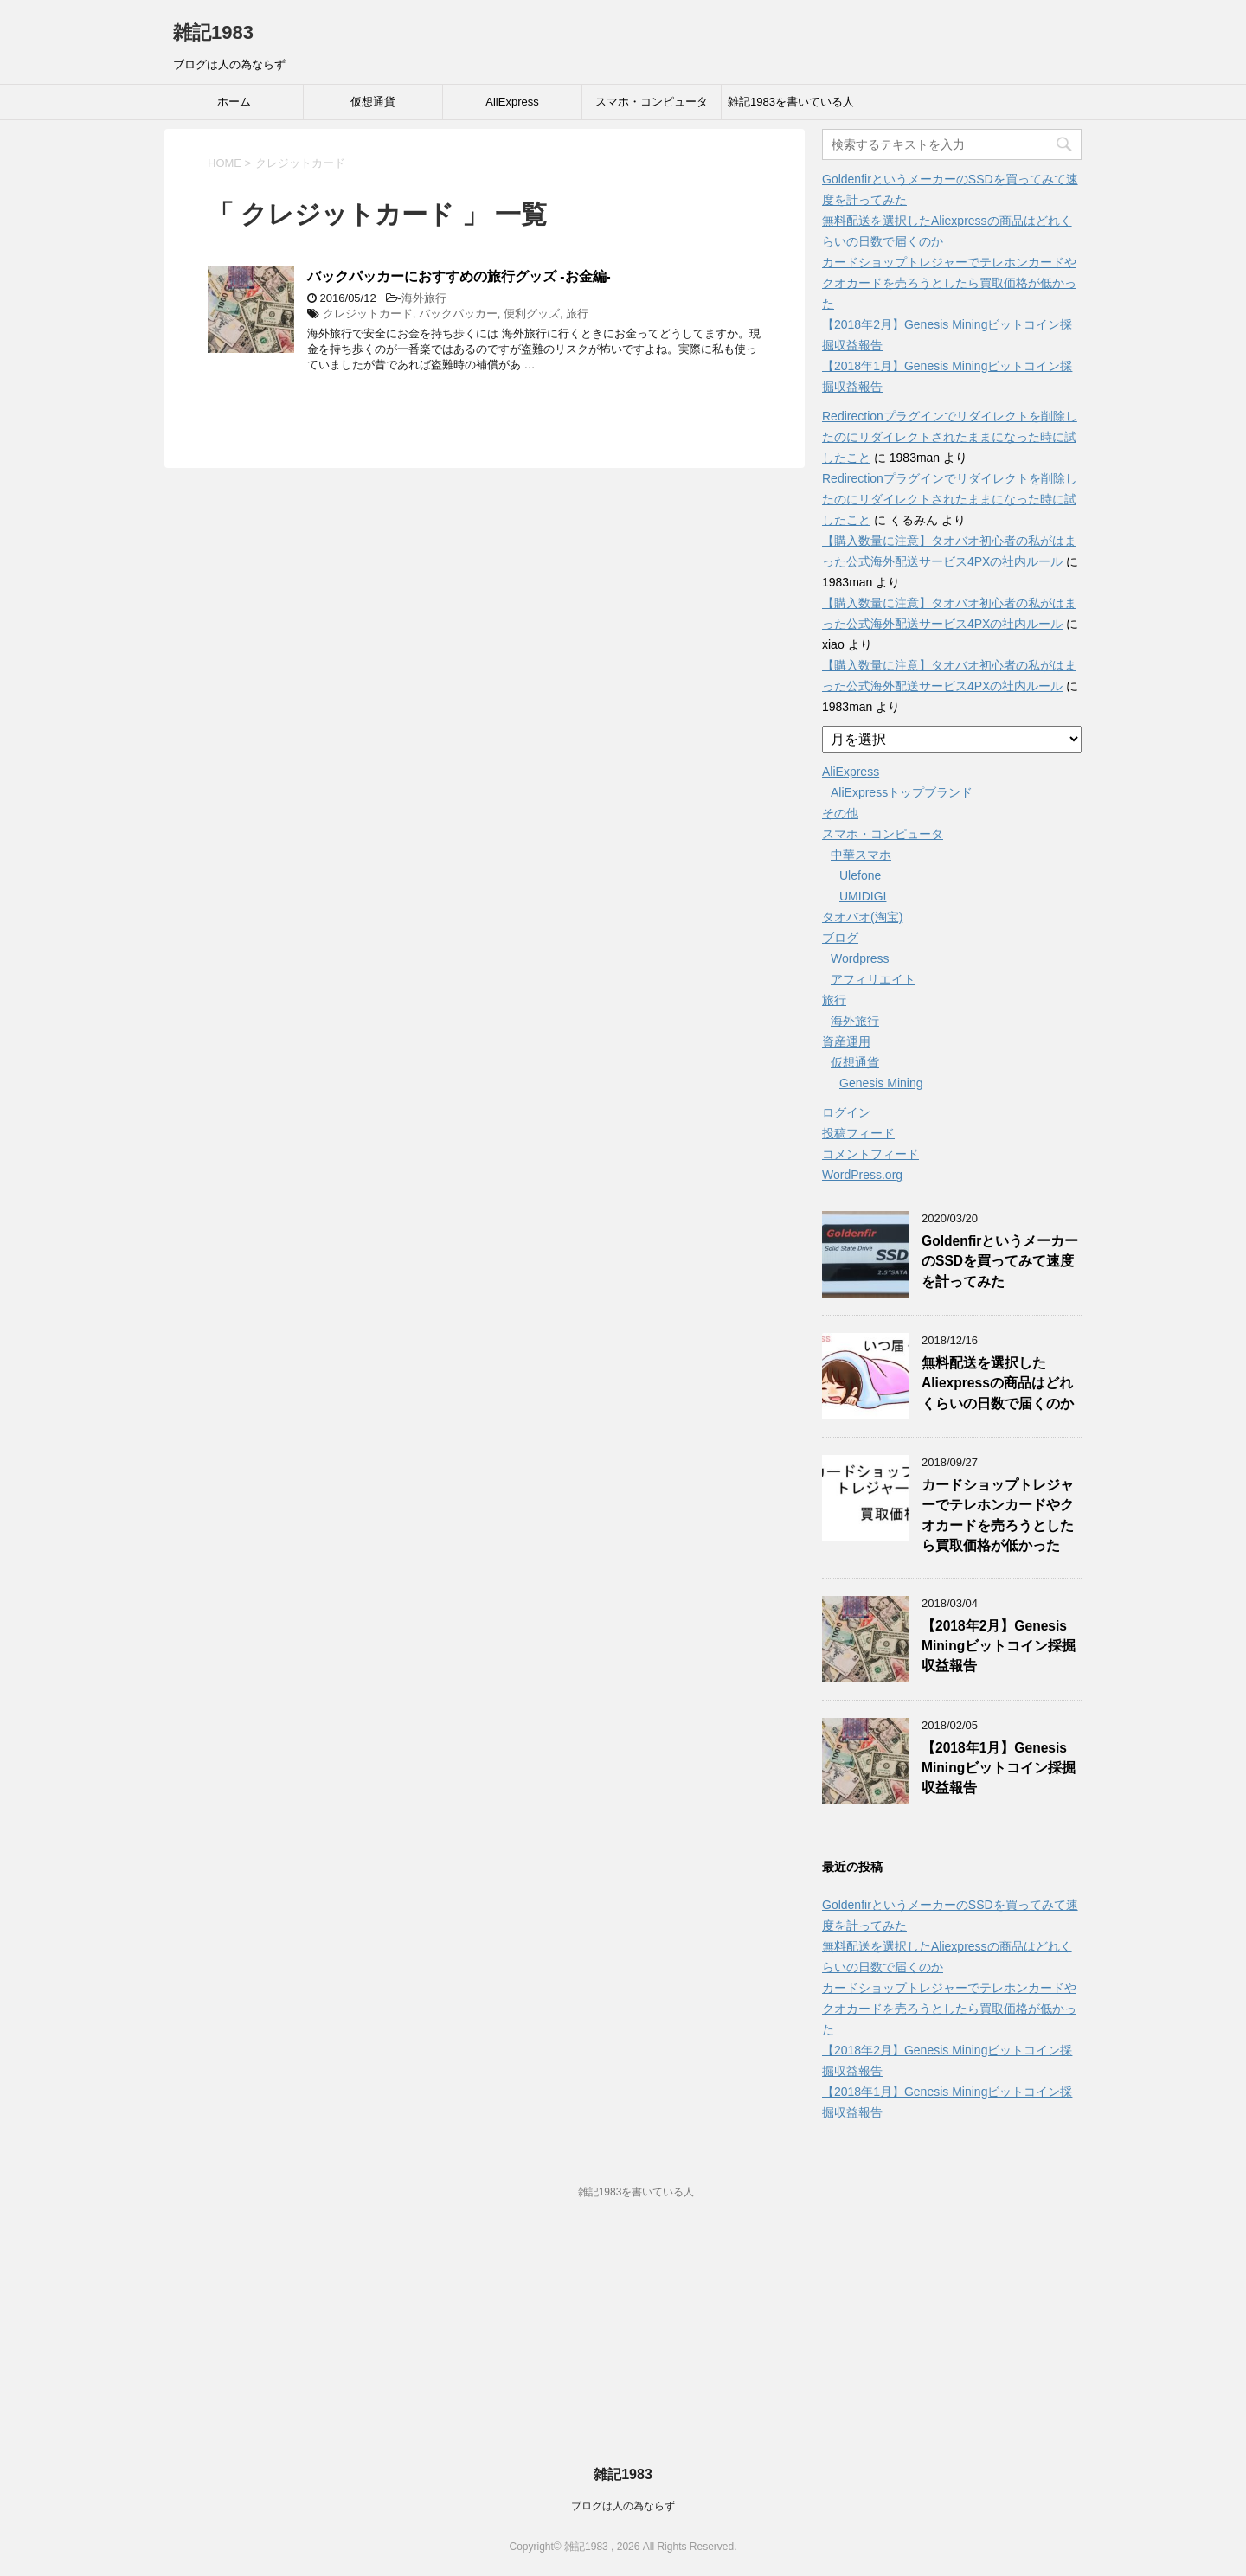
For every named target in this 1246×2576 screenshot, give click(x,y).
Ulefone (860, 875)
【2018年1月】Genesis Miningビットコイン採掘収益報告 (999, 1768)
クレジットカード (368, 313)
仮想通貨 (372, 101)
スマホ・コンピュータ (651, 101)
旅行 (577, 313)
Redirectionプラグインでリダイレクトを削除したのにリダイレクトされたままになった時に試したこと (949, 437)
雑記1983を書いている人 (791, 101)
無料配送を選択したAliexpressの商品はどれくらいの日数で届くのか (998, 1383)
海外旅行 (423, 298)
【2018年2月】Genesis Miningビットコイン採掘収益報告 (999, 1646)
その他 (840, 813)
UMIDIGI (862, 896)
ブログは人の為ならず (623, 2506)
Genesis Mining (881, 1083)
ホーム (234, 101)
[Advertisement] (623, 2342)
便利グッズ (532, 313)
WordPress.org (862, 1175)
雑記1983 (213, 32)
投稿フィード (858, 1133)
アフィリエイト (873, 979)
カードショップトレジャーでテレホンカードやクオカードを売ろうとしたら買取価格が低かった (949, 283)
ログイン (846, 1112)
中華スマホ (861, 855)
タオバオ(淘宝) (862, 917)
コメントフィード (870, 1154)
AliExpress (511, 101)
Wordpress (860, 958)
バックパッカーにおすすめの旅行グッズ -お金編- (459, 276)
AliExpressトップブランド (902, 792)
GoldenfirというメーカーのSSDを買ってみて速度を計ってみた (1000, 1261)
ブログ (840, 938)
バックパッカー (458, 313)
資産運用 (846, 1041)
